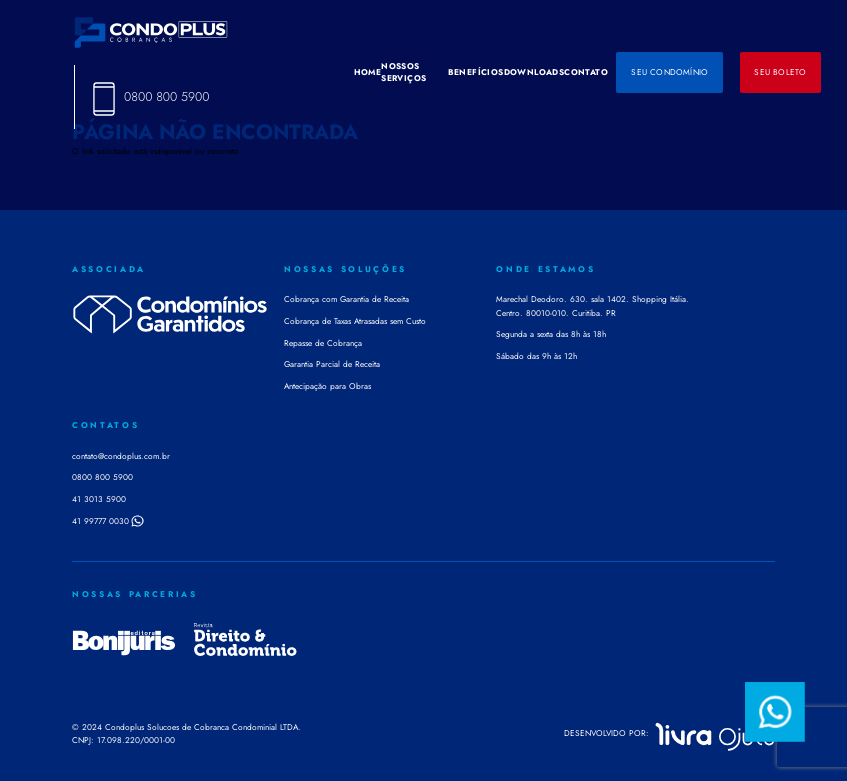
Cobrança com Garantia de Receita (346, 299)
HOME (368, 72)
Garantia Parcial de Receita (332, 364)
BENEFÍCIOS (476, 72)
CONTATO (586, 72)
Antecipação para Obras (327, 386)
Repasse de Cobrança (323, 343)
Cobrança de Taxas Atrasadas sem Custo (355, 321)
